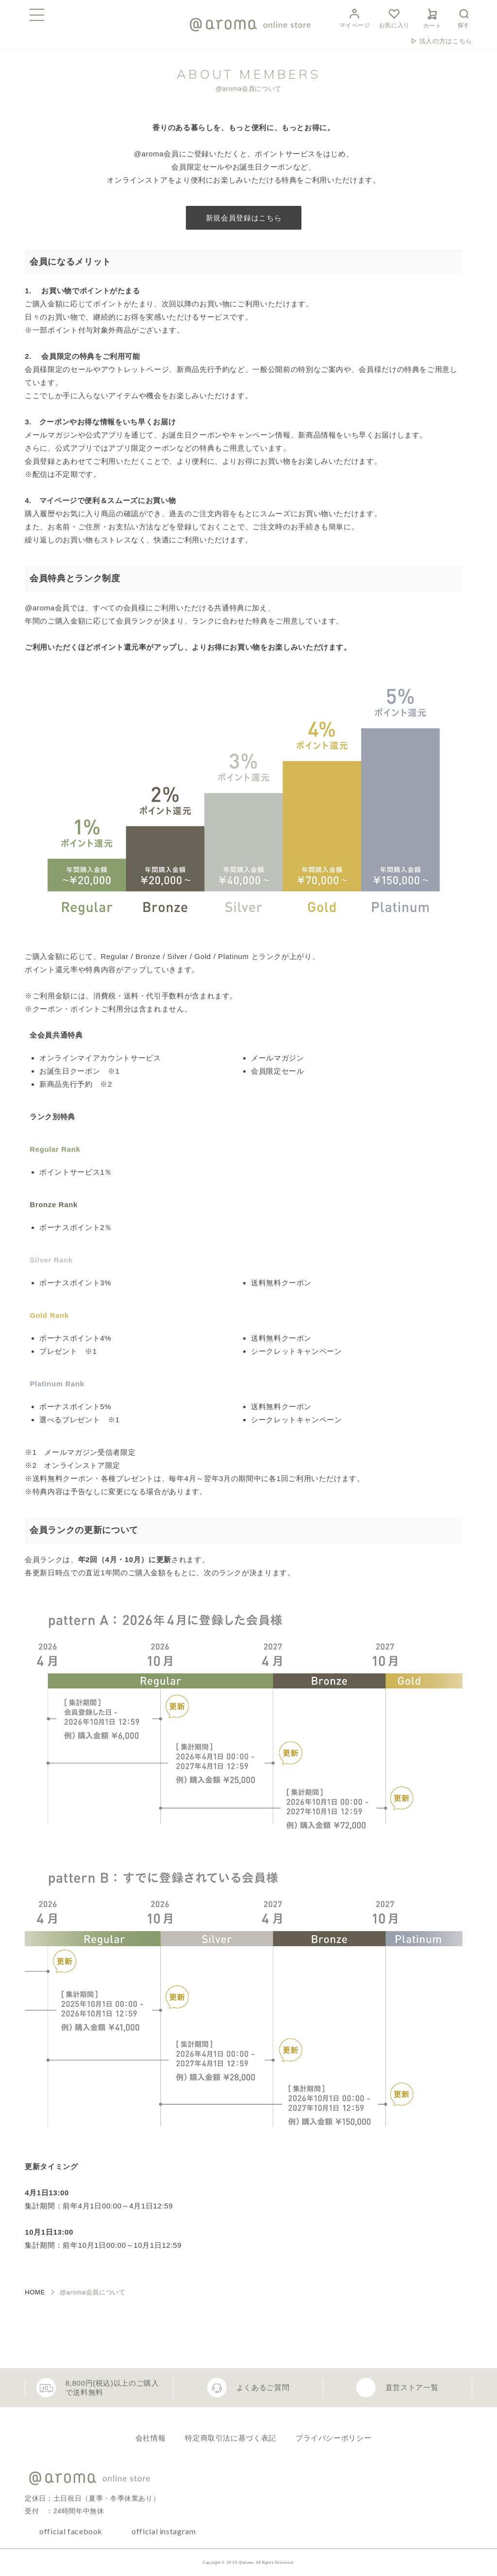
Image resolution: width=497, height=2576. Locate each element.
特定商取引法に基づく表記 (230, 2438)
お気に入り (394, 17)
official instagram (164, 2531)
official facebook (70, 2531)
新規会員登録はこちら (244, 218)
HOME (35, 2292)
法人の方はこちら (445, 41)
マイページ (354, 17)
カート (432, 17)
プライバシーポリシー (333, 2438)
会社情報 (150, 2438)
